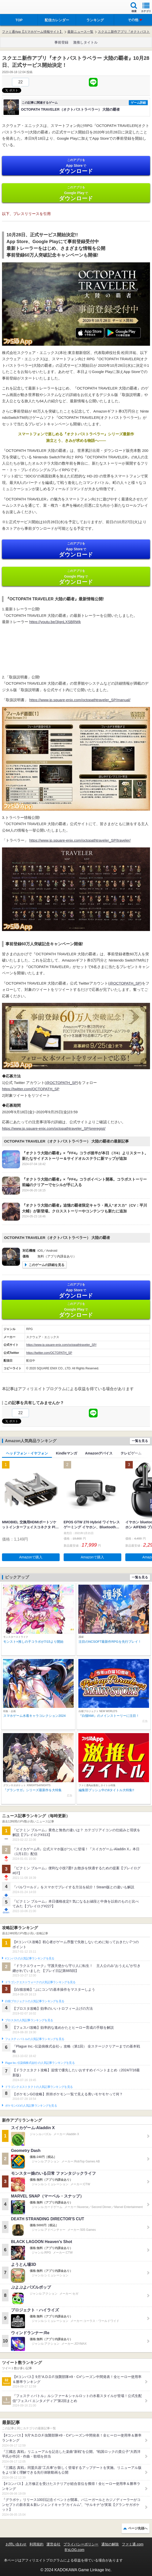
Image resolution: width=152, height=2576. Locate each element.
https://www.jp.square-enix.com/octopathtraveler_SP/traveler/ (80, 840)
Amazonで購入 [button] (30, 1557)
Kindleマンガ (66, 1453)
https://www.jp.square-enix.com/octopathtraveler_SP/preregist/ (53, 1128)
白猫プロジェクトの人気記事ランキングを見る (34, 2001)
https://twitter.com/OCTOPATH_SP (30, 1089)
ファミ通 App (18, 7)
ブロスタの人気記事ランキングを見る (29, 2020)
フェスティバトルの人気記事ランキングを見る (34, 2039)
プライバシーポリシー (80, 2544)
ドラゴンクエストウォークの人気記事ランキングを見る (40, 1982)
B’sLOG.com (74, 2550)
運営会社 (53, 2544)
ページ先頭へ (138, 2528)
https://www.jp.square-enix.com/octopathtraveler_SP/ (61, 1345)
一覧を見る (140, 1441)
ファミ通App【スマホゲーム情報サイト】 (32, 32)
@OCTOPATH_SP (124, 983)
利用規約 (36, 2544)
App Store (76, 166)
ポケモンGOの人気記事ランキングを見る (31, 2105)
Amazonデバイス (99, 1453)
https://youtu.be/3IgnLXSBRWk (55, 622)
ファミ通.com (132, 2544)
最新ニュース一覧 (80, 32)
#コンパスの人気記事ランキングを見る (29, 1958)
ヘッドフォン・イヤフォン (27, 1453)
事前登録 (61, 42)
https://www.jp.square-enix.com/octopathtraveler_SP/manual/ (79, 700)
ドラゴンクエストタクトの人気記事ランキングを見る (39, 2086)
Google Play (76, 193)
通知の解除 (110, 2544)
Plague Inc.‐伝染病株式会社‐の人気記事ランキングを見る (40, 2062)
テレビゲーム (131, 1453)
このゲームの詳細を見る (46, 1265)
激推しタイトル (85, 42)
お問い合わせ (15, 2544)
